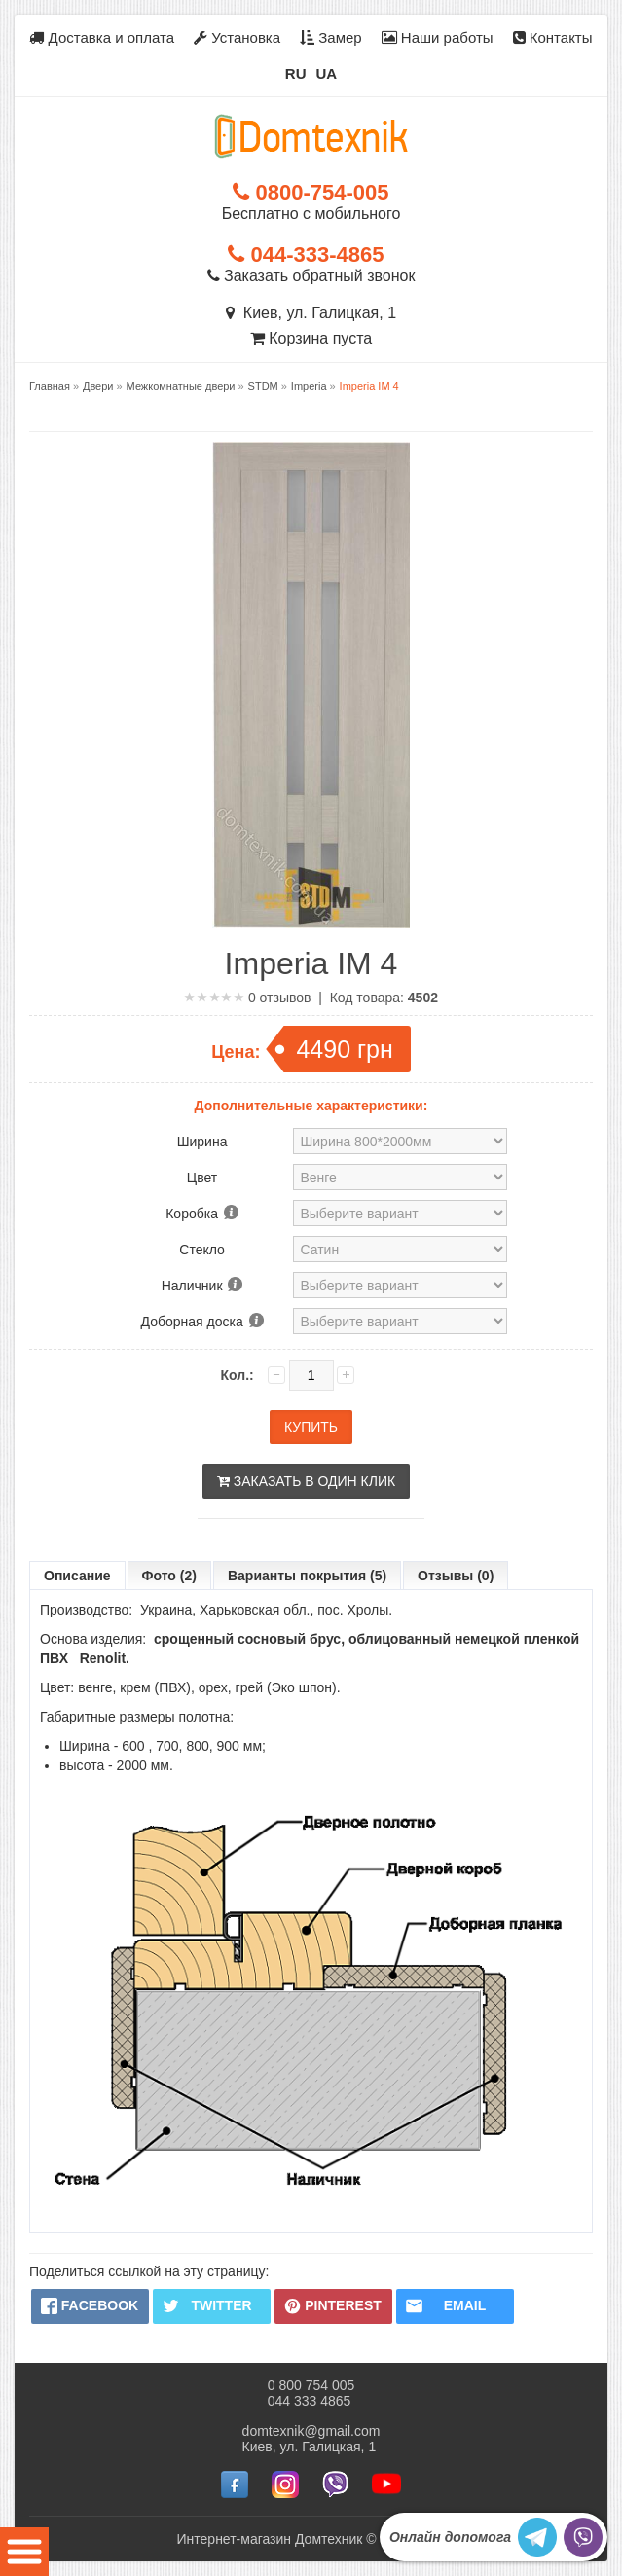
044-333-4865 (306, 254)
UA (327, 73)
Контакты (553, 37)
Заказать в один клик (306, 1481)
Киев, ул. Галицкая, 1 (311, 313)
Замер (331, 37)
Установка (237, 37)
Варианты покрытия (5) (307, 1575)
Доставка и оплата (101, 37)
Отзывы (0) (456, 1575)
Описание (77, 1575)
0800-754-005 (310, 192)
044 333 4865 (309, 2401)
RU (296, 73)
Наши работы (438, 37)
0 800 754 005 (311, 2385)
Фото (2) (169, 1575)
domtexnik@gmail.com (311, 2431)
